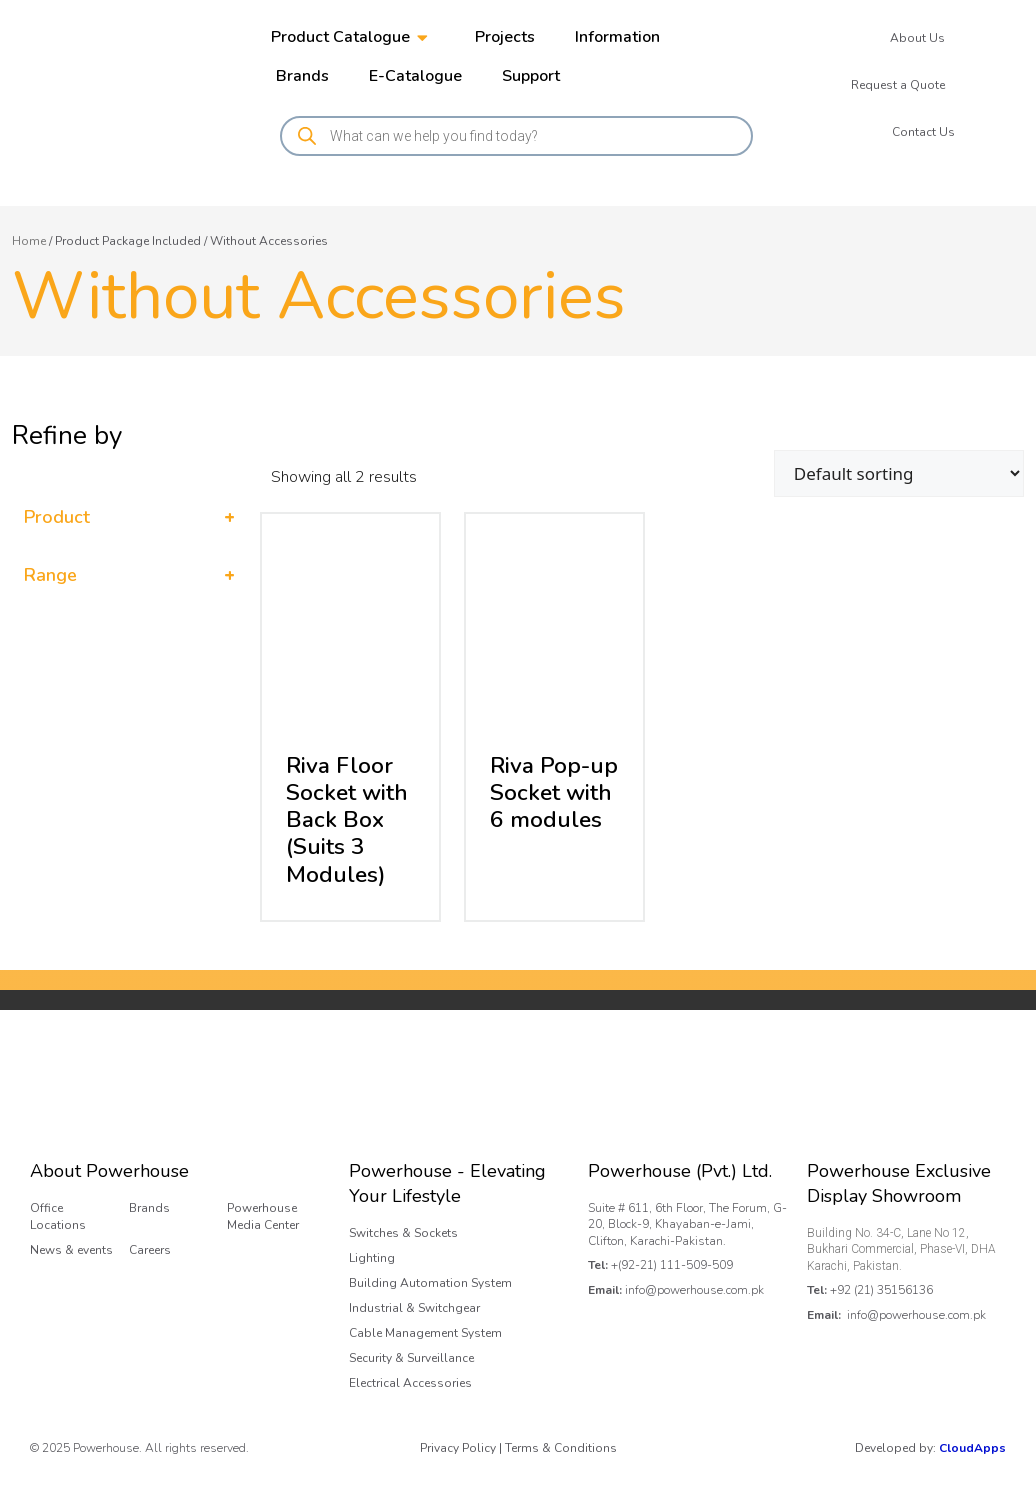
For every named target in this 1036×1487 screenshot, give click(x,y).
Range (129, 575)
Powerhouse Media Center (263, 1216)
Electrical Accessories (410, 1383)
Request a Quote (898, 85)
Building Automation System (430, 1283)
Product (129, 517)
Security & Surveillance (411, 1358)
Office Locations (58, 1216)
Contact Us (923, 132)
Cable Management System (425, 1333)
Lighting (372, 1258)
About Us (917, 38)
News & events (71, 1250)
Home (29, 241)
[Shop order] (899, 473)
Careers (150, 1250)
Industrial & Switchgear (414, 1308)
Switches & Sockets (403, 1233)
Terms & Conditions (561, 1448)
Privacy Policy (458, 1448)
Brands (149, 1208)
